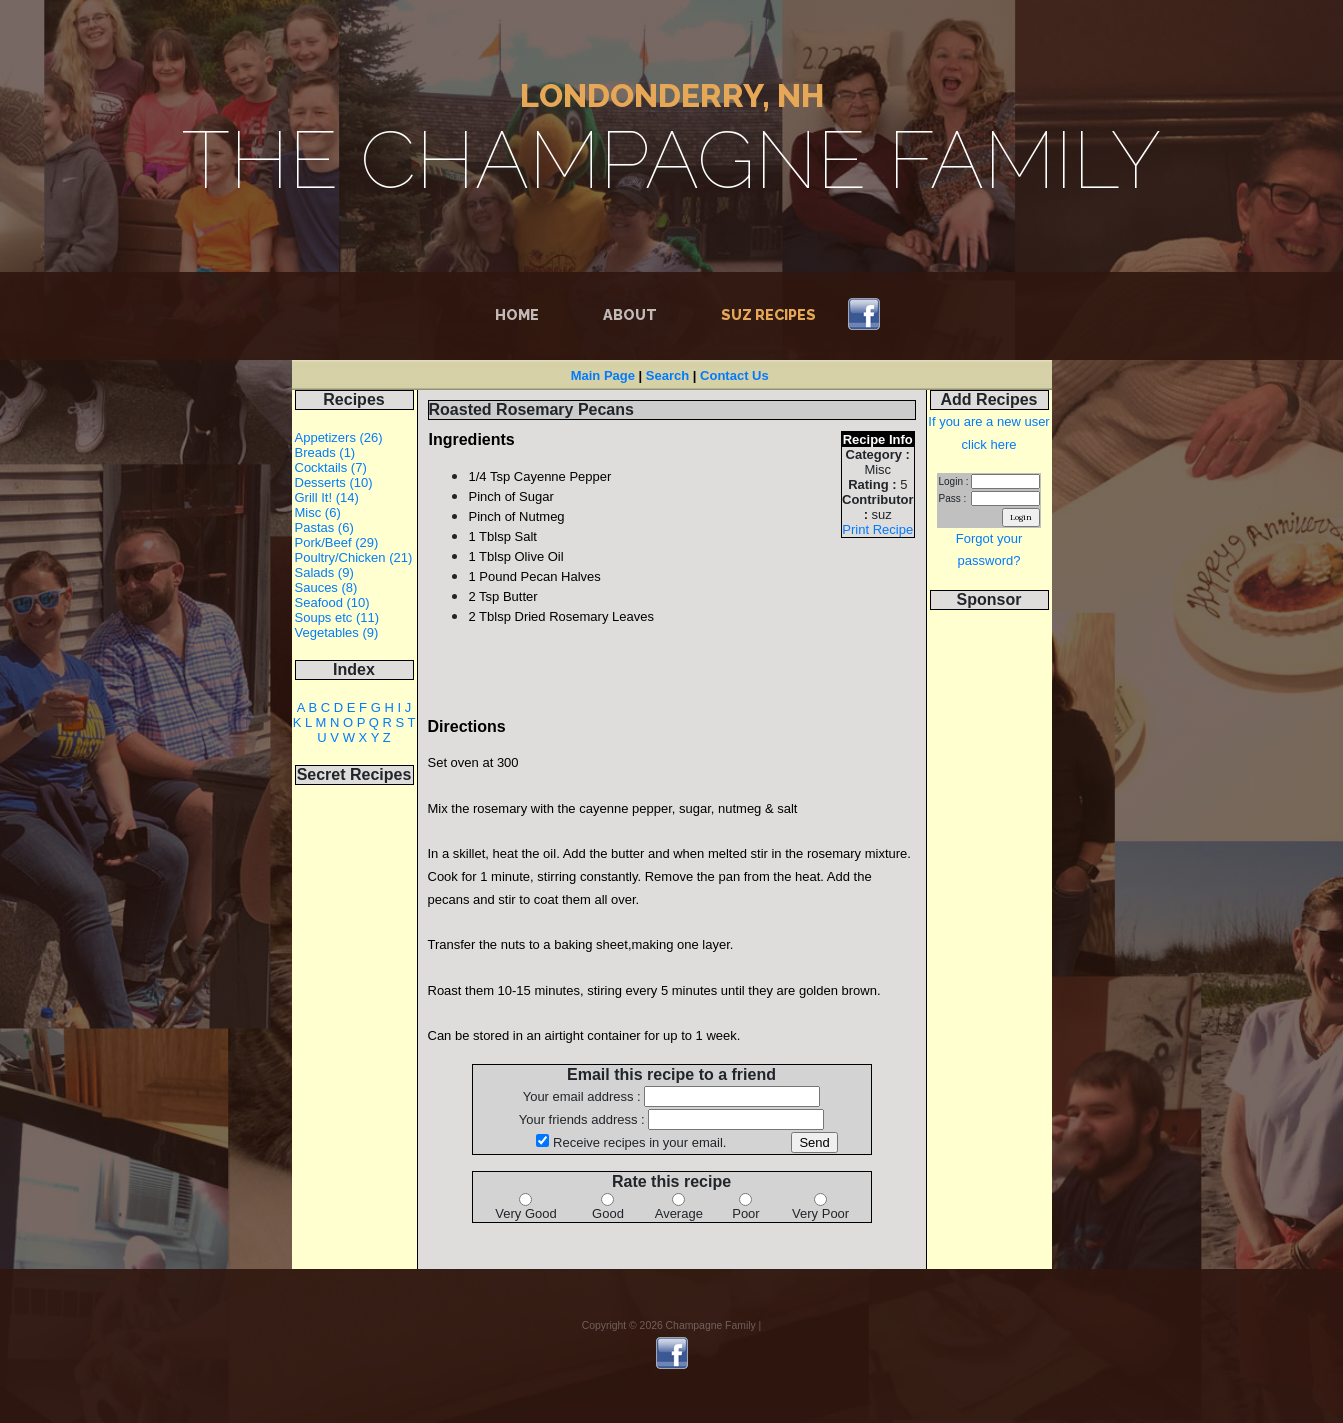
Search (667, 375)
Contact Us (734, 375)
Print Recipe (877, 529)
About (630, 314)
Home (521, 313)
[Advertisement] (989, 930)
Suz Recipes (768, 314)
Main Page (603, 375)
